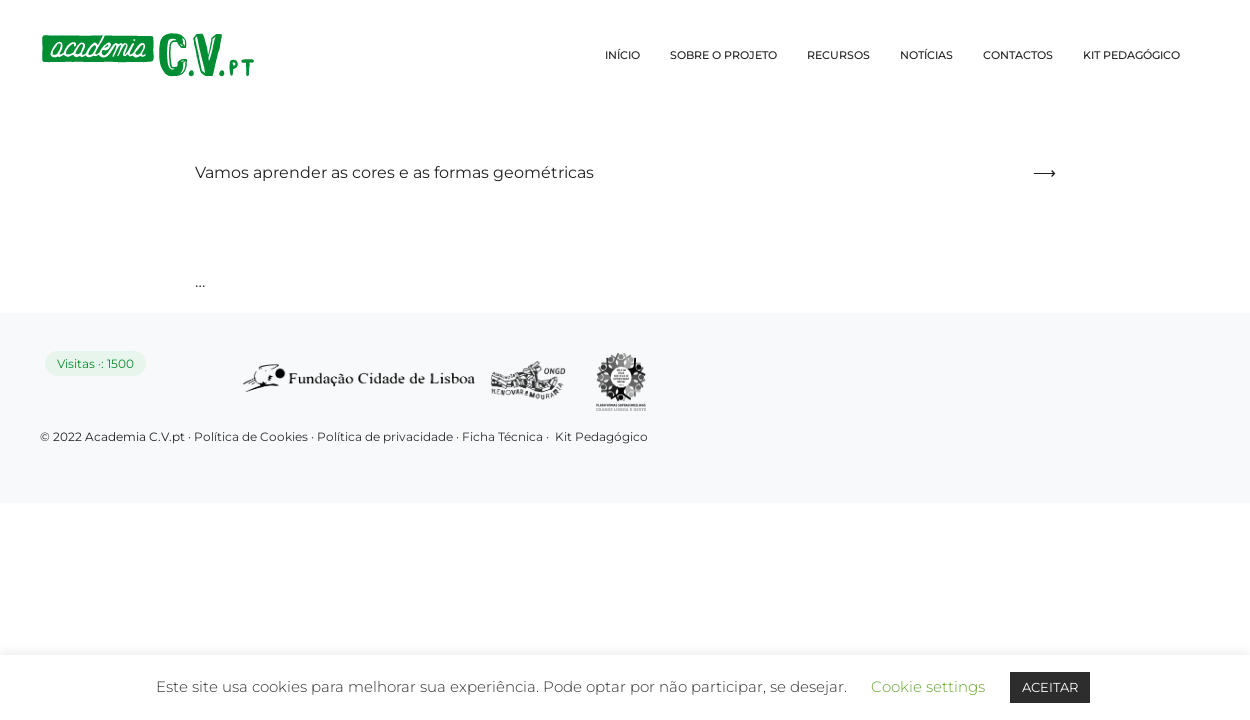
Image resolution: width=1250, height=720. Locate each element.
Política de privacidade (386, 436)
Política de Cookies (251, 436)
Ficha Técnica (502, 436)
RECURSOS (838, 55)
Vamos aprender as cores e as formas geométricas (394, 172)
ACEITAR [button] (1050, 687)
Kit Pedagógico (601, 436)
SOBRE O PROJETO (723, 55)
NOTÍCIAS (926, 55)
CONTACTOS (1018, 55)
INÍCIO (622, 55)
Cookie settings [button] (928, 686)
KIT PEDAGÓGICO (1131, 55)
